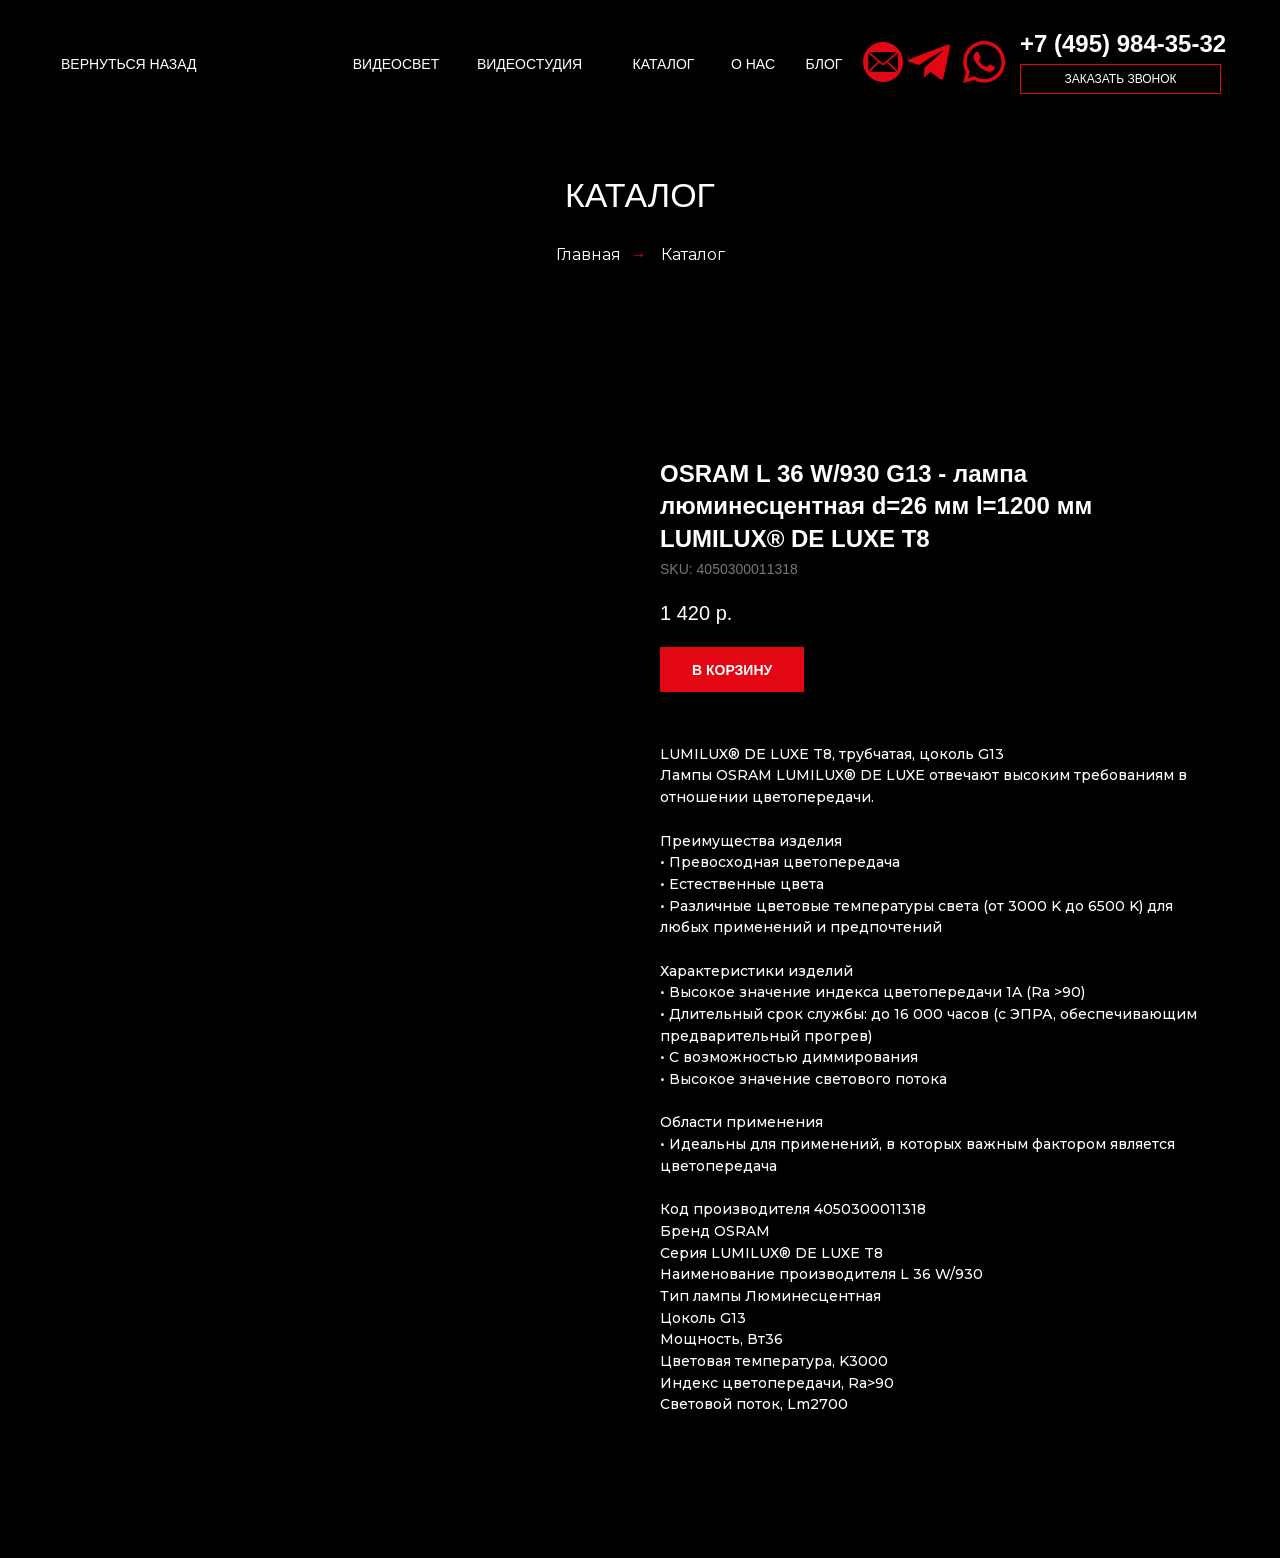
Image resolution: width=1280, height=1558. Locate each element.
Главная (588, 254)
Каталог (693, 254)
